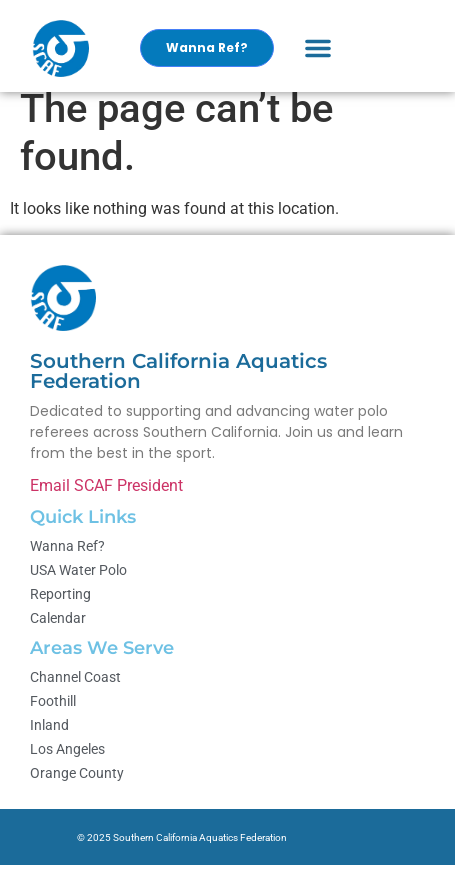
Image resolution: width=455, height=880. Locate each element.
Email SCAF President (106, 500)
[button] (318, 48)
